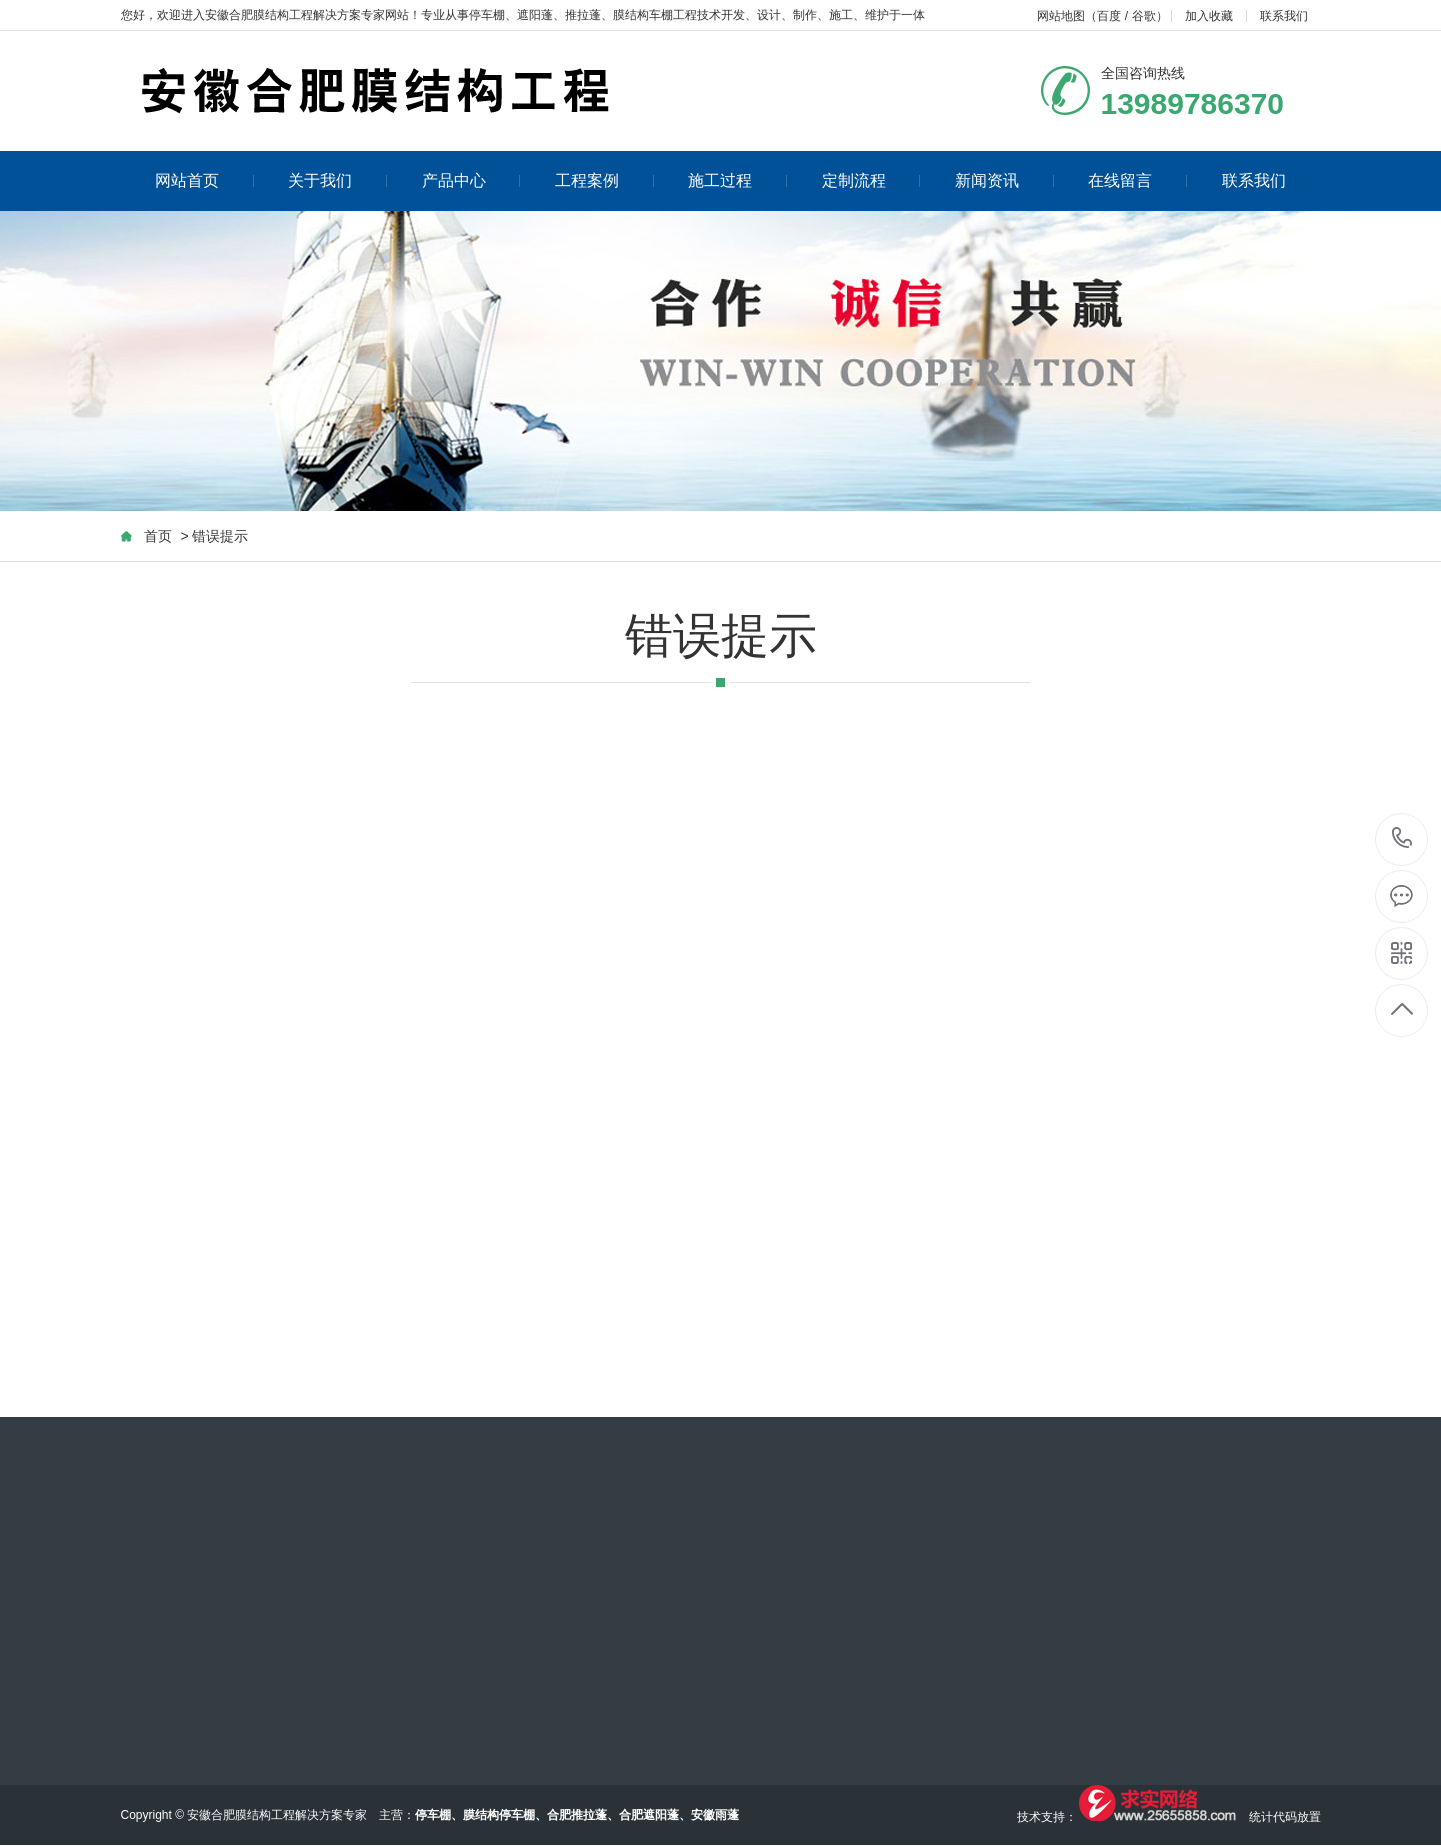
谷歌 (1144, 16)
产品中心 (471, 180)
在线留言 (1137, 180)
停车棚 (487, 15)
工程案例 (604, 180)
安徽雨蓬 (715, 1815)
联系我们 (1284, 16)
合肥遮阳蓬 (649, 1815)
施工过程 (737, 180)
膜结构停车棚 (499, 1815)
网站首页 (204, 180)
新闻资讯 (1004, 180)
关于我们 (337, 180)
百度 (1109, 16)
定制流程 (871, 180)
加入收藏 (1209, 16)
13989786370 (1402, 838)
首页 (158, 536)
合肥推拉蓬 (577, 1815)
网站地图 (1061, 16)
